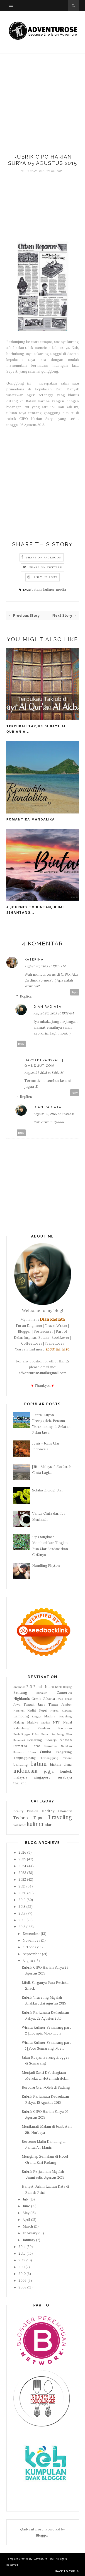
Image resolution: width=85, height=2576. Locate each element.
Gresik (36, 1699)
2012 (22, 2260)
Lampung (21, 1716)
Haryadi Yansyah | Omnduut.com (44, 1063)
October (29, 1947)
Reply (75, 992)
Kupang (67, 1710)
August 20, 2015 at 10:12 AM (54, 1013)
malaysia (20, 1777)
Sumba (45, 1752)
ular (48, 1825)
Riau (69, 1734)
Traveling (60, 1817)
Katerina (34, 959)
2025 (22, 1859)
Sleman (66, 1740)
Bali (29, 1686)
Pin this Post (46, 577)
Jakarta (49, 1698)
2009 (23, 2280)
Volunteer (19, 1825)
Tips (38, 1817)
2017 (22, 1913)
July (26, 2199)
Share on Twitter (45, 567)
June (26, 2206)
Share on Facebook (43, 557)
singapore (42, 1777)
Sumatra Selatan (58, 1746)
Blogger (42, 2535)
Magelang (65, 1716)
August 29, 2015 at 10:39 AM (54, 1114)
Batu (58, 1687)
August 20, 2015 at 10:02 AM (45, 966)
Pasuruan (65, 1728)
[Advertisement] (42, 104)
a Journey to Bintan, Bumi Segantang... (35, 910)
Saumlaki (19, 1740)
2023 (22, 1873)
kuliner (48, 589)
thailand (20, 1783)
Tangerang (64, 1752)
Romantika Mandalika (30, 819)
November (31, 1940)
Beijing (67, 1687)
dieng (68, 1765)
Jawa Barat (64, 1698)
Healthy (48, 1811)
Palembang (21, 1728)
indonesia (25, 1770)
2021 (22, 1886)
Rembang (57, 1734)
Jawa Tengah (23, 1705)
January (29, 2240)
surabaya (65, 1777)
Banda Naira (43, 1686)
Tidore (67, 1758)
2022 (22, 1879)
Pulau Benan (40, 1734)
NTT (56, 1722)
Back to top (67, 2571)
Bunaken (41, 1692)
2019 (22, 1900)
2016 (22, 1920)
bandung (20, 1764)
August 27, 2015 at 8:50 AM (43, 1073)
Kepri (43, 1710)
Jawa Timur (48, 1704)
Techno (20, 1817)
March (28, 2226)
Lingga (36, 1716)
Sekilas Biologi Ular (47, 1490)
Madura (49, 1716)
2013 (22, 2253)
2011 (22, 2267)
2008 (22, 2287)
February (30, 2233)
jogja (49, 1771)
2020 (22, 1893)
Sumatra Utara (24, 1752)
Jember (66, 1705)
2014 (22, 2246)
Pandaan (44, 1728)
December (31, 1933)
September (32, 1954)
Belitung (20, 1692)
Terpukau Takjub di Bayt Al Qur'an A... (36, 729)
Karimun (18, 1710)
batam (37, 589)
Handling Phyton (46, 1565)
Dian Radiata (47, 1006)
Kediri (31, 1710)
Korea (54, 1710)
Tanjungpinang (24, 1758)
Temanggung (49, 1758)
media (61, 589)
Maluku (32, 1722)
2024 (22, 1866)
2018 (22, 1906)
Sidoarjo (51, 1740)
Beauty (18, 1811)
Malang (18, 1722)
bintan (55, 1764)
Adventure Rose (44, 2558)
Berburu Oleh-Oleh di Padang (46, 2087)
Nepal (67, 1722)
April (26, 2219)
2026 (22, 1852)
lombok (66, 1771)
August (28, 1960)
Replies (26, 996)
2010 (22, 2274)
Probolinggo (21, 1734)
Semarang (34, 1740)
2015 (22, 1927)
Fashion (32, 1811)
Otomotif (65, 1811)
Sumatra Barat (26, 1746)
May (26, 2213)
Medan (45, 1722)
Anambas (19, 1687)
